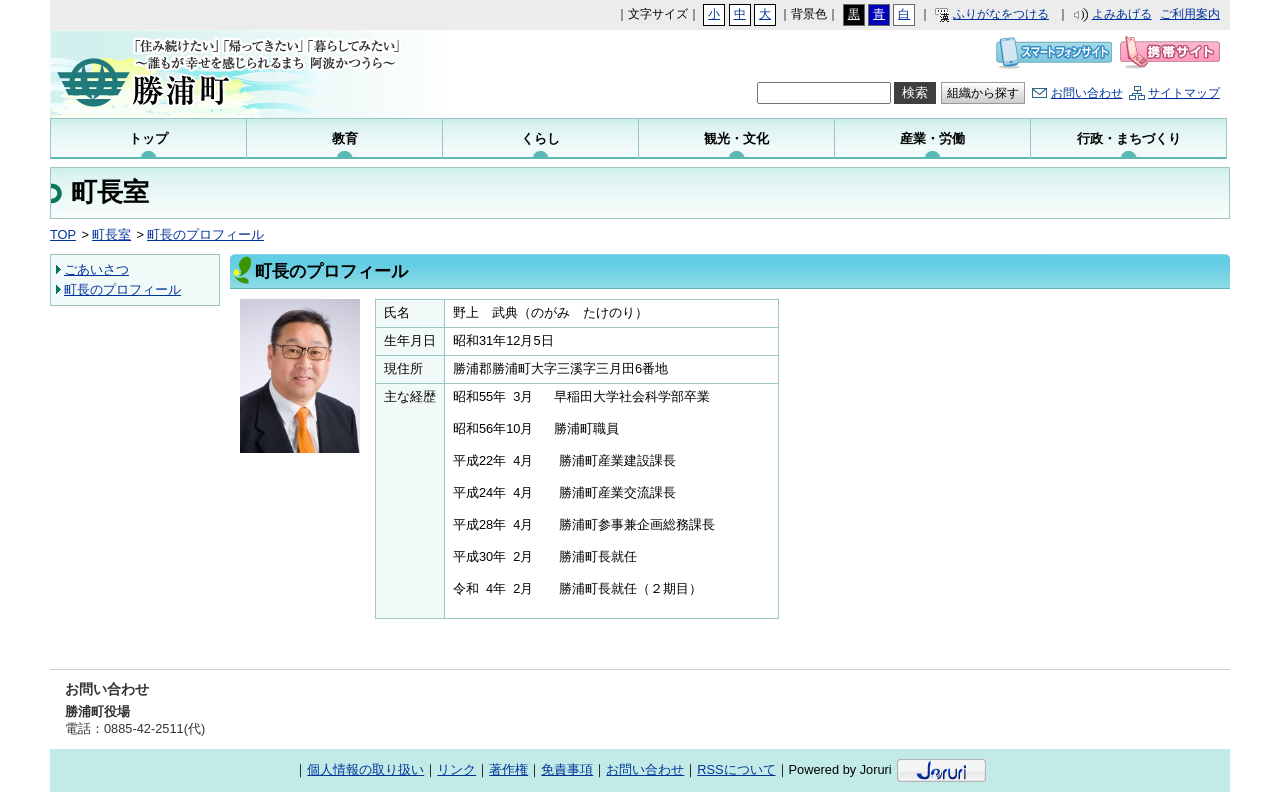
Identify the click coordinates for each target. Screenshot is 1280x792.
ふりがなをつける (1001, 14)
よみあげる (1122, 14)
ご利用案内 (1190, 14)
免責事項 (567, 769)
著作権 (508, 769)
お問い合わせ (1087, 93)
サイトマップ (1184, 93)
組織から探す (983, 93)
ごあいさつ (96, 269)
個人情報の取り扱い (365, 769)
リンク (456, 769)
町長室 (111, 234)
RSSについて (736, 769)
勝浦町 (250, 74)
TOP (63, 234)
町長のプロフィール (205, 234)
